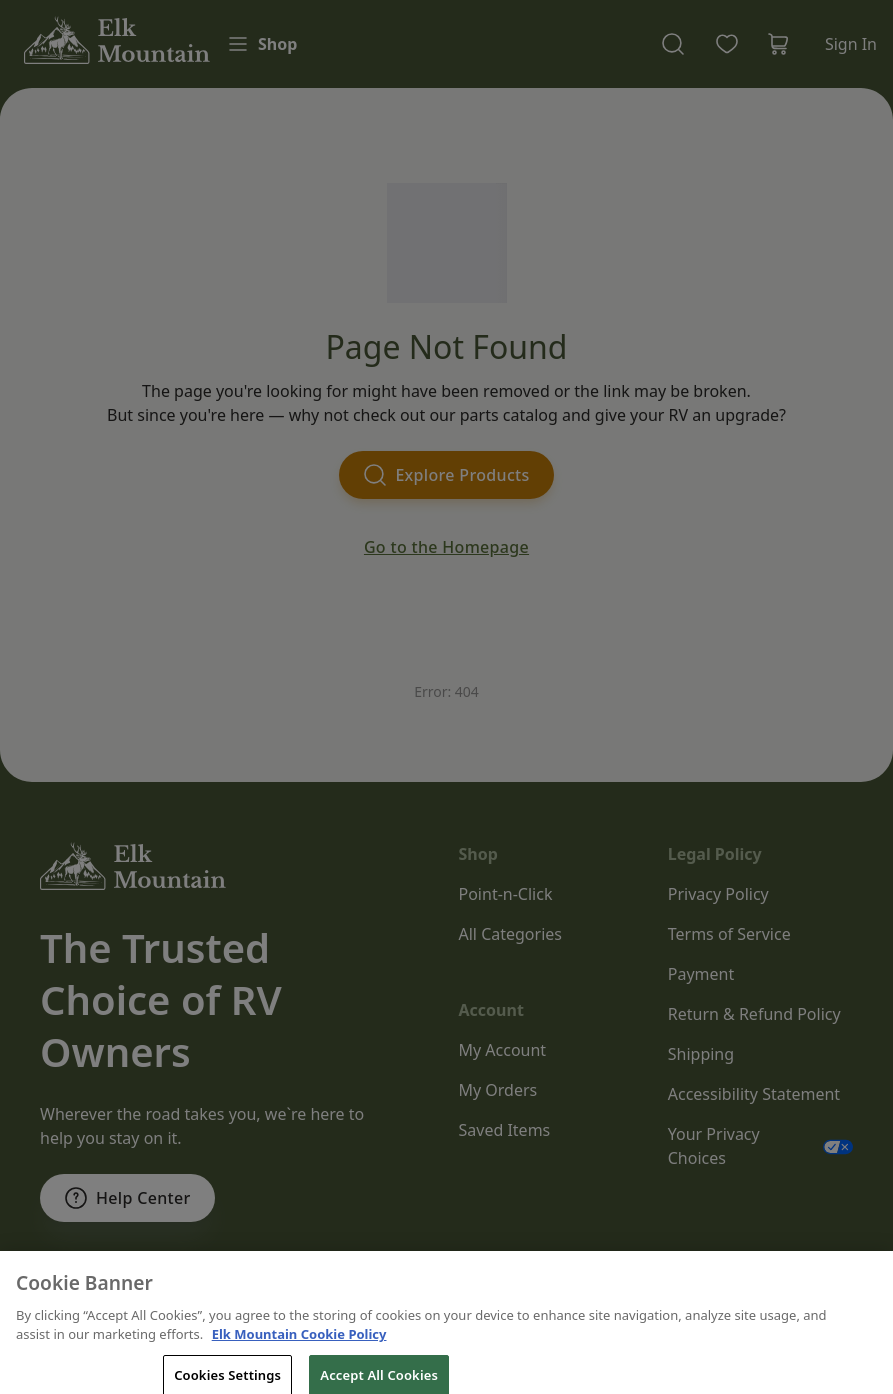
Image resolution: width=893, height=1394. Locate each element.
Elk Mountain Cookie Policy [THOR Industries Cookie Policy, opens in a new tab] (299, 1360)
